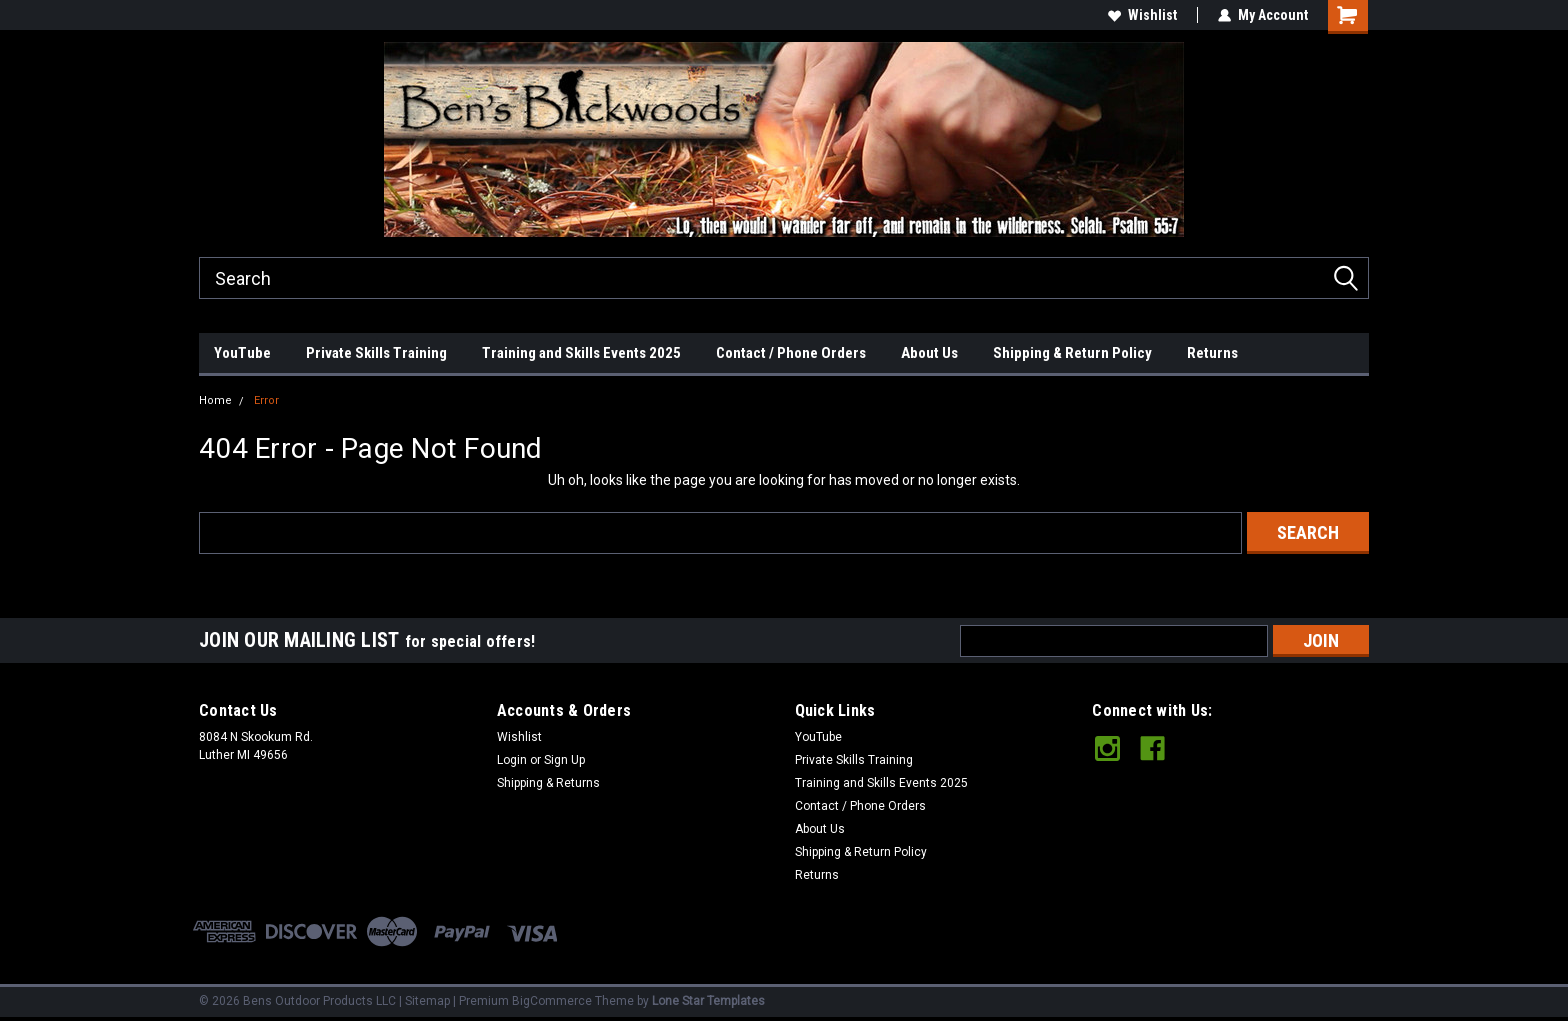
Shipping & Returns (548, 783)
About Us (929, 353)
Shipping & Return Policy (1072, 353)
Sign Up (564, 760)
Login (512, 760)
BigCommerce (552, 1001)
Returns (1212, 353)
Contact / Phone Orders (791, 353)
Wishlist (1142, 15)
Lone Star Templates (708, 1001)
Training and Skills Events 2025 (581, 353)
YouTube (242, 353)
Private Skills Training (376, 353)
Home (215, 400)
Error (266, 400)
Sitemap (427, 1001)
